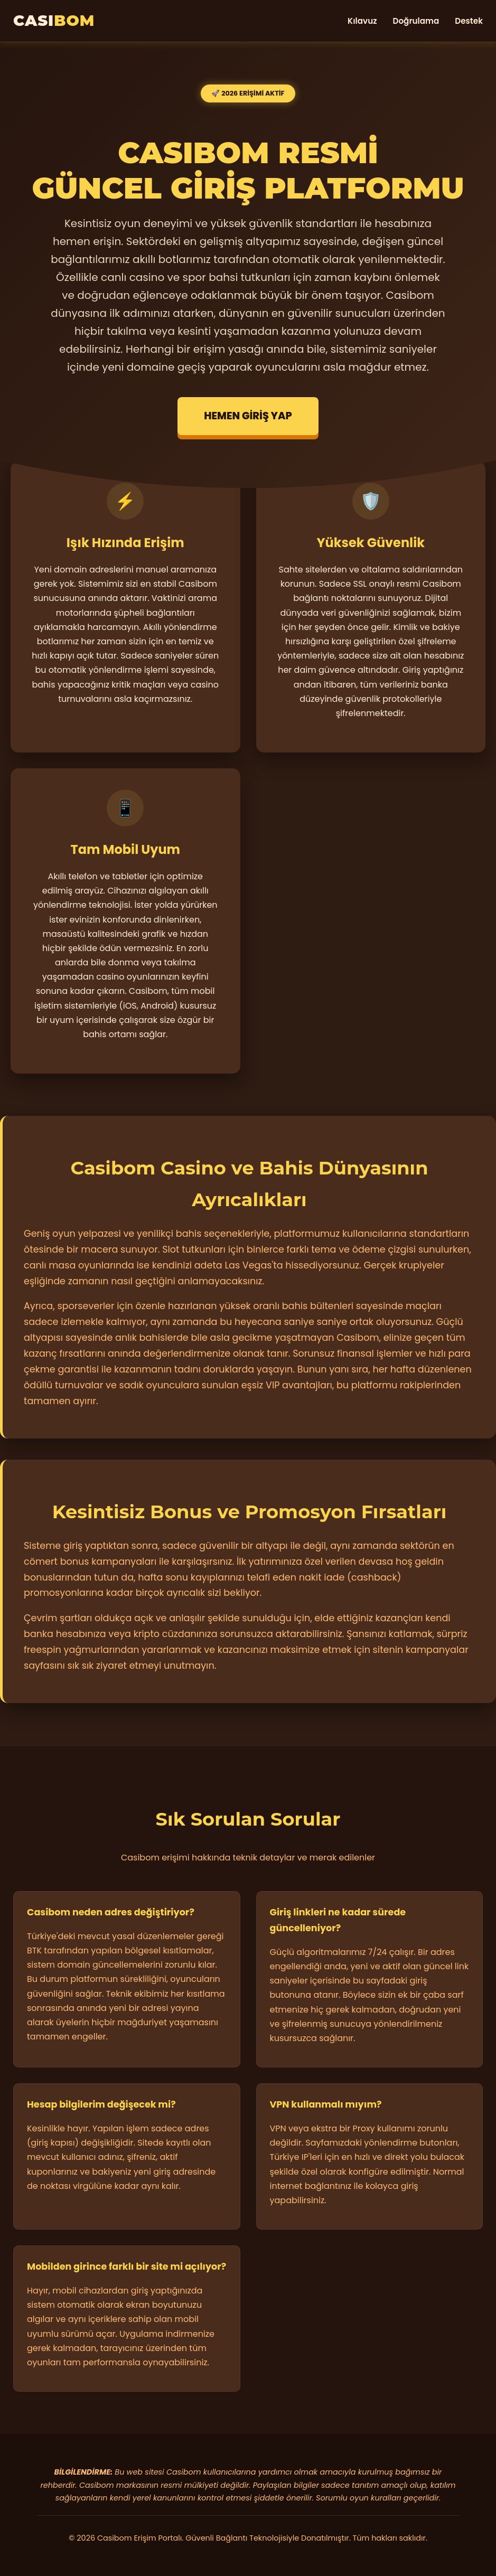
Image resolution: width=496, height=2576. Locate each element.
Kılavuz (362, 20)
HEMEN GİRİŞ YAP (248, 416)
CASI (54, 20)
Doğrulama (416, 20)
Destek (469, 20)
